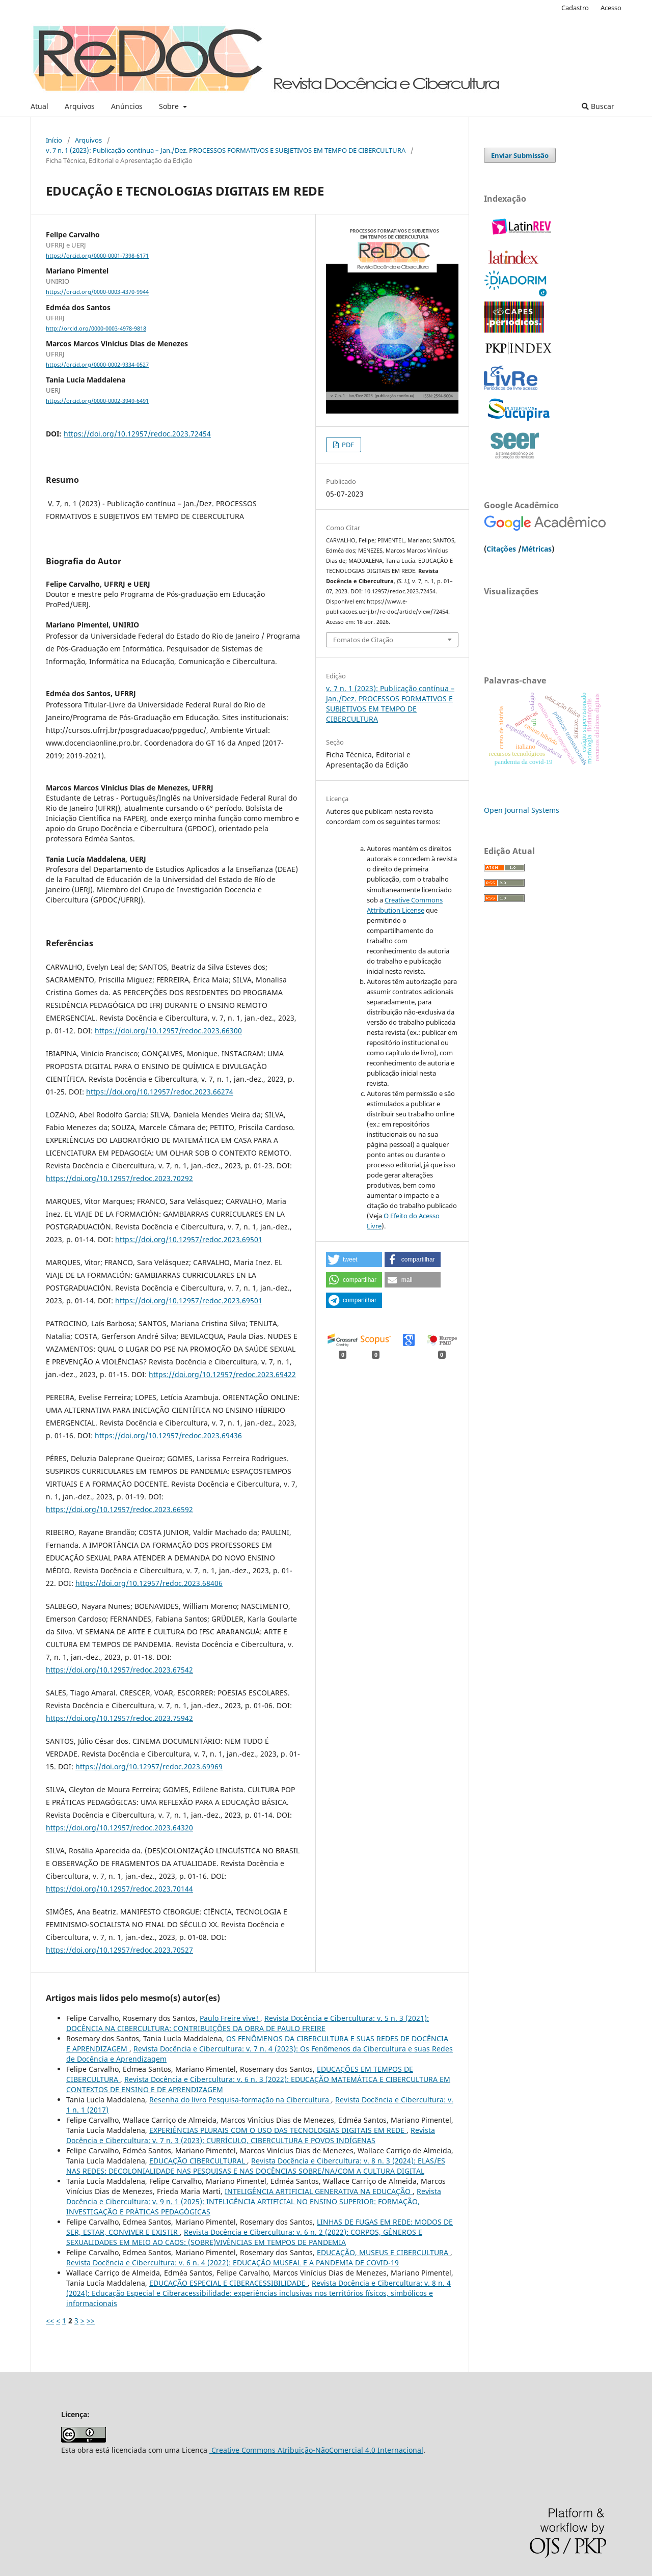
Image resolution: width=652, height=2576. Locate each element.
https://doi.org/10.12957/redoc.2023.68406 (149, 1583)
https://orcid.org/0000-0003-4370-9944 (97, 292)
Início (54, 140)
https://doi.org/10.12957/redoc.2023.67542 (119, 1670)
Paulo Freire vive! (230, 2018)
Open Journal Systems (521, 810)
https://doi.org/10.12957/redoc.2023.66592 (119, 1509)
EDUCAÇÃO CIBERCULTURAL (198, 2161)
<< (50, 2320)
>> (91, 2320)
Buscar (598, 106)
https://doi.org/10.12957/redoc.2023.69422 (222, 1374)
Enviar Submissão (520, 155)
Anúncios (127, 106)
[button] (354, 1259)
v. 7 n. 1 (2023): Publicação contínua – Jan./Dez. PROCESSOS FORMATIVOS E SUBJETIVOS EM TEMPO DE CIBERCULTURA (225, 150)
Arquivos (80, 106)
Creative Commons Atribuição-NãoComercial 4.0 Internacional (316, 2450)
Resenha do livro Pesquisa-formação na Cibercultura (240, 2099)
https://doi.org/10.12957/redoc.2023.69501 (188, 1239)
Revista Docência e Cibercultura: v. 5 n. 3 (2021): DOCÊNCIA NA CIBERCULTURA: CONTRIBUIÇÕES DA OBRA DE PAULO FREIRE (247, 2023)
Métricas (537, 549)
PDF (347, 444)
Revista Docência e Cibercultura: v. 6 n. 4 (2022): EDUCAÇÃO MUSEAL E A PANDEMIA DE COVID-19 (232, 2262)
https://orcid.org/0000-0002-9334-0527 (97, 364)
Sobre (170, 106)
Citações (501, 549)
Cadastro (575, 7)
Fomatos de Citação (363, 639)
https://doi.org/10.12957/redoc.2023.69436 (168, 1435)
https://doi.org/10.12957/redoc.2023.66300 (168, 1030)
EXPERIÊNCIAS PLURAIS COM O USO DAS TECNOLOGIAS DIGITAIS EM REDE (277, 2130)
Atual (39, 106)
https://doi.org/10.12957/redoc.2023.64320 (119, 1827)
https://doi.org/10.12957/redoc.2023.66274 (159, 1092)
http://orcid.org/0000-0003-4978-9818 (96, 328)
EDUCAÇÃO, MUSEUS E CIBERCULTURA (383, 2252)
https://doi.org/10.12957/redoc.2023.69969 (149, 1766)
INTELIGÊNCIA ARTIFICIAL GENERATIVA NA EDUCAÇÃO (319, 2191)
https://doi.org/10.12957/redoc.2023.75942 (119, 1718)
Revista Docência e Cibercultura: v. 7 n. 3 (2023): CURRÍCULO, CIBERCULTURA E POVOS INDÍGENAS (250, 2135)
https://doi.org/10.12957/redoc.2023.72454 (137, 434)
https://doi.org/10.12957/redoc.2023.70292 (119, 1178)
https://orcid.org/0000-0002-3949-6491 (97, 400)
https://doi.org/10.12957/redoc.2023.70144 (119, 1889)
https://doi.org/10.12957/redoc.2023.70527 (119, 1950)
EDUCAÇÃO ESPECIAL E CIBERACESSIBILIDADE (228, 2283)
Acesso (611, 7)
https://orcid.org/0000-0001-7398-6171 (97, 255)
